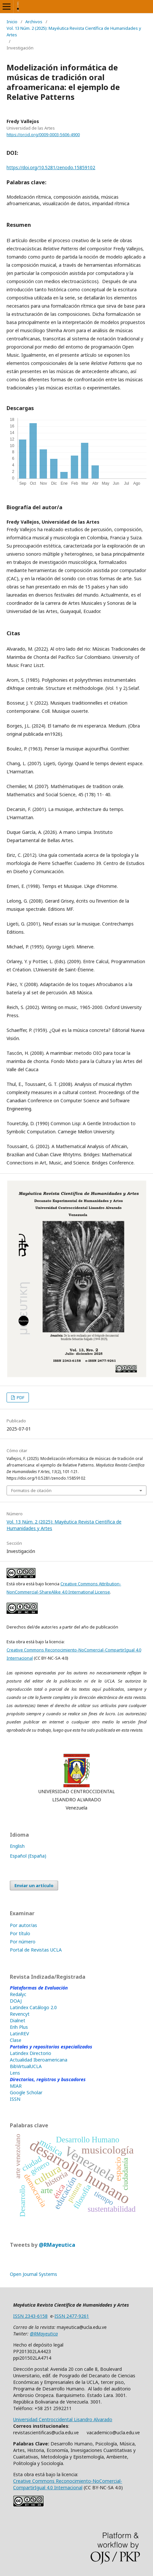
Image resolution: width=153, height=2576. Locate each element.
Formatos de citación (31, 1490)
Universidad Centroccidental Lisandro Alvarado (62, 2419)
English (17, 1846)
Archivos (33, 22)
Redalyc (18, 1994)
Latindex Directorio (30, 2053)
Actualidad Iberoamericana (38, 2060)
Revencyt (20, 2014)
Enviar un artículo (34, 1885)
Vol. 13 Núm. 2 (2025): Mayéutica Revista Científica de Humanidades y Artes (74, 31)
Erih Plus (19, 2027)
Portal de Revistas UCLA (36, 1950)
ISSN (15, 2099)
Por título (20, 1933)
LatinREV (19, 2033)
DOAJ (16, 2001)
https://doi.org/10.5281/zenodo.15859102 (51, 167)
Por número (22, 1941)
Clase (15, 2040)
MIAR (16, 2086)
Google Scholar (26, 2092)
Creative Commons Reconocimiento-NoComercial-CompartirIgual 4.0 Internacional (67, 2484)
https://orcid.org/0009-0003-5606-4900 (43, 134)
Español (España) (28, 1856)
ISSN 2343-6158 (30, 2316)
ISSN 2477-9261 (72, 2316)
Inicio (12, 22)
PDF (20, 1397)
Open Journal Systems (33, 2274)
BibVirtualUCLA (26, 2066)
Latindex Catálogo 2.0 (33, 2007)
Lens (15, 2073)
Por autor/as (23, 1925)
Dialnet (17, 2020)
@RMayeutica (57, 2244)
